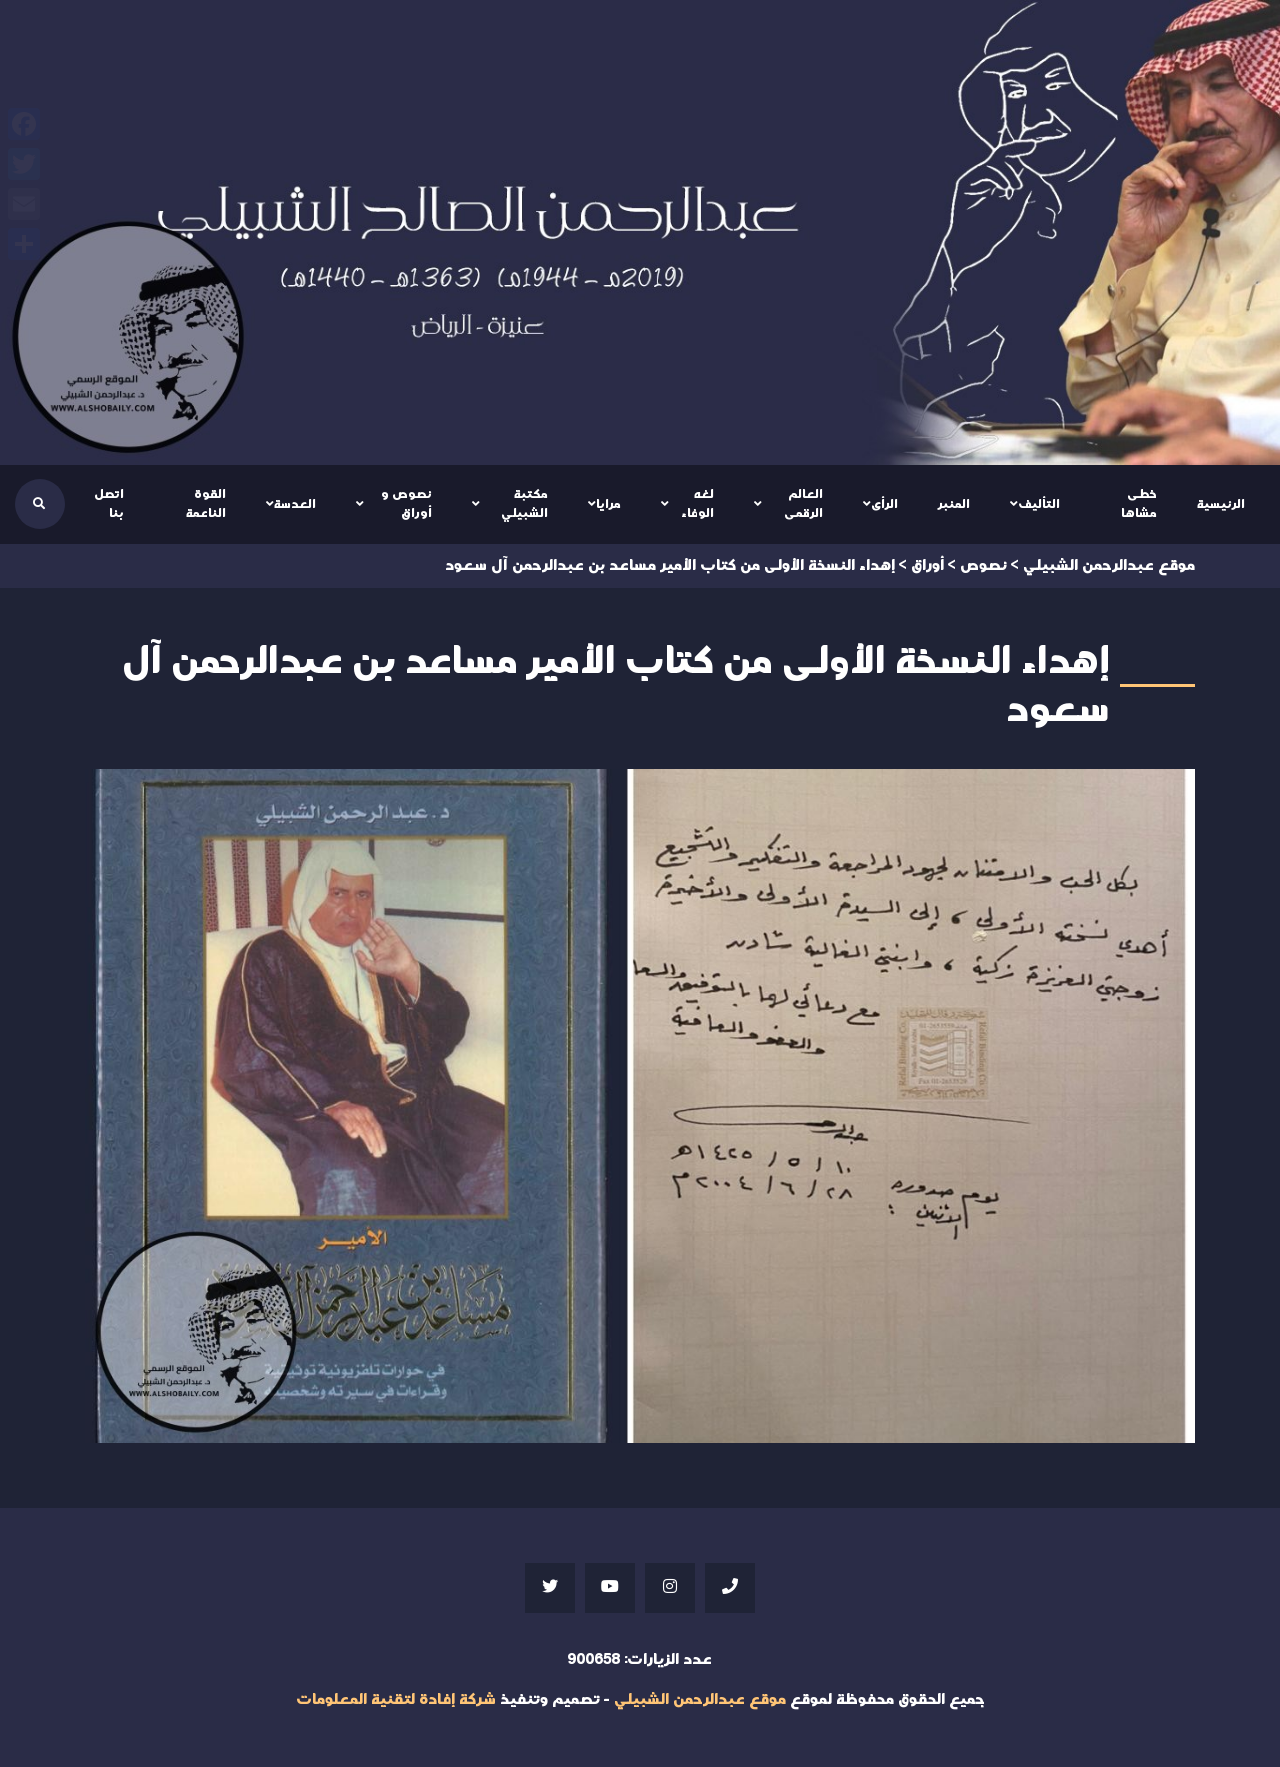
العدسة (295, 504)
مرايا (608, 504)
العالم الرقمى (803, 504)
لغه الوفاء (697, 504)
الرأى (884, 504)
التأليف (1039, 504)
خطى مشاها (1139, 504)
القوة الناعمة (206, 504)
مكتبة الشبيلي (524, 504)
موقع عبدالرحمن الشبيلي (700, 1699)
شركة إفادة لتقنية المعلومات (396, 1699)
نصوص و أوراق (406, 504)
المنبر (954, 504)
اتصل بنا (109, 504)
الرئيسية (1221, 504)
